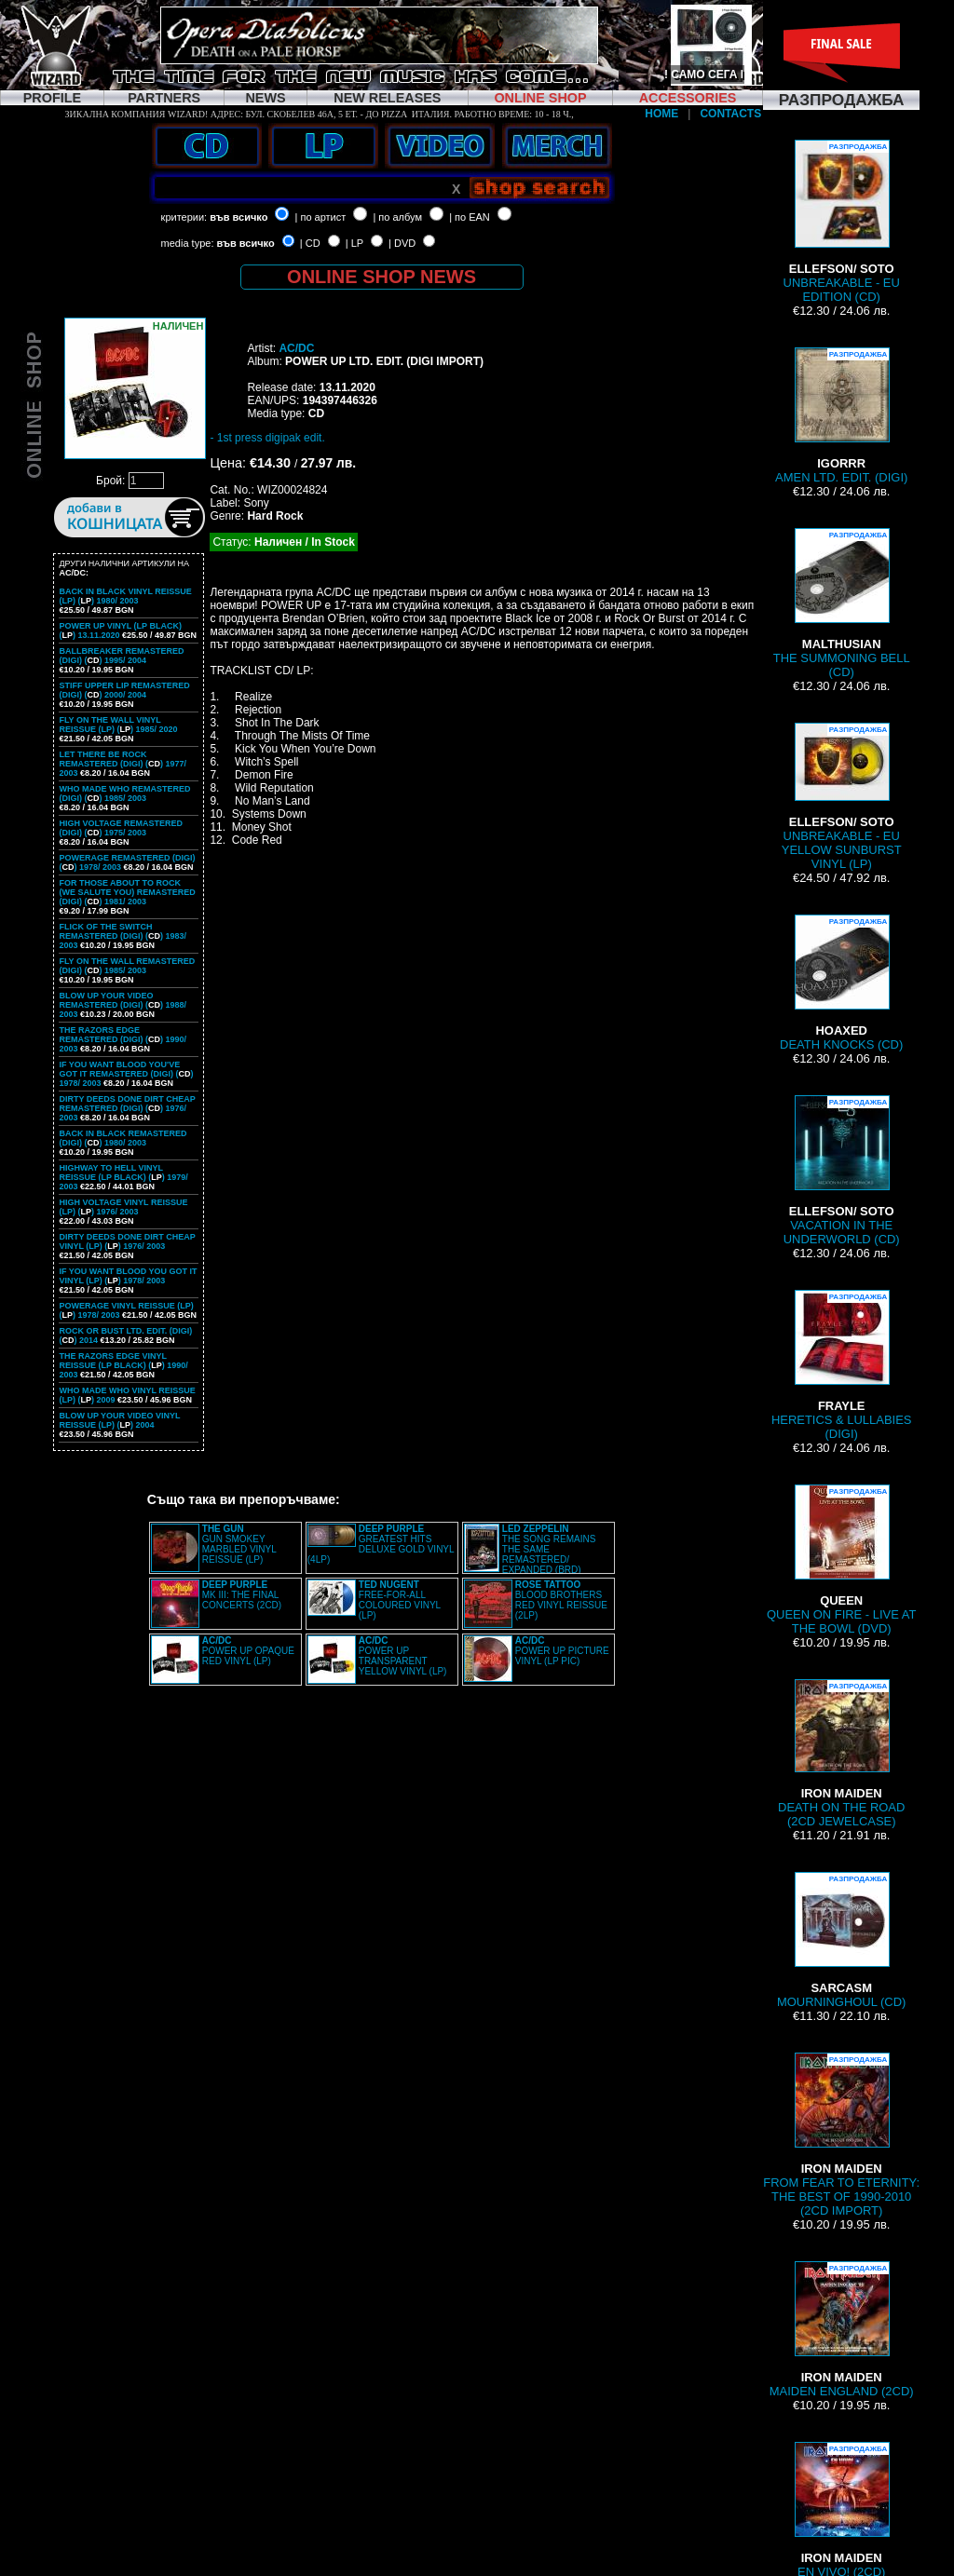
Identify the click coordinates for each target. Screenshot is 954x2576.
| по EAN (469, 217)
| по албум (397, 217)
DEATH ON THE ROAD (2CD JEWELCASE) (841, 1753)
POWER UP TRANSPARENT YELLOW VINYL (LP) (403, 1655)
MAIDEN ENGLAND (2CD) (842, 2329)
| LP (354, 243)
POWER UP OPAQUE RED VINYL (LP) (248, 1650)
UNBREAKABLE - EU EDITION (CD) (842, 222)
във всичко (238, 217)
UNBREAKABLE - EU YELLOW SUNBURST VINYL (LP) (842, 797)
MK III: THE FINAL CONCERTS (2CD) (241, 1594)
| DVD (402, 243)
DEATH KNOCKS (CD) (841, 983)
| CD (310, 243)
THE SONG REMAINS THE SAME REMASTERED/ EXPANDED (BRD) (549, 1549)
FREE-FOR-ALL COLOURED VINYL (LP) (400, 1599)
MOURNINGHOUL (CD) (841, 1940)
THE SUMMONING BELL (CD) (841, 603)
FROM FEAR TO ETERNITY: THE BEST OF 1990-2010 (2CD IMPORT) (841, 2135)
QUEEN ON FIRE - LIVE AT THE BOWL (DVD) (841, 1560)
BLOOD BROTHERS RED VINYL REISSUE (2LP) (561, 1599)
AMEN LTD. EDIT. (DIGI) (841, 415)
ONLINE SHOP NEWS (381, 276)
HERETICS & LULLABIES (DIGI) (841, 1365)
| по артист (321, 217)
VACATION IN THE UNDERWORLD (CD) (842, 1170)
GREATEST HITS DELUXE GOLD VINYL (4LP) (380, 1544)
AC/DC (296, 348)
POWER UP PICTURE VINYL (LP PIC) (562, 1650)
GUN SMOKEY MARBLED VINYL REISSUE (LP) (239, 1544)
